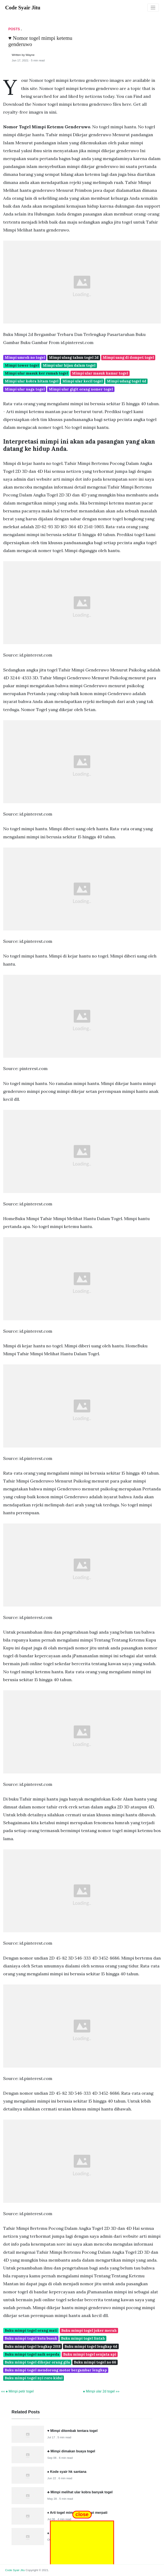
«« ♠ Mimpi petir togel (17, 2391)
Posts (14, 29)
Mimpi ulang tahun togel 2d (74, 357)
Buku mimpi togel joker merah (89, 2330)
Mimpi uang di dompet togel (128, 357)
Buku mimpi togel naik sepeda (32, 2354)
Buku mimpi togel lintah (83, 2338)
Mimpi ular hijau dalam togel (69, 365)
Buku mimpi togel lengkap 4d (90, 2346)
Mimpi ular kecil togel (82, 381)
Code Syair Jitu (15, 2570)
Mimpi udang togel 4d (126, 381)
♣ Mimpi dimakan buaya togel (71, 2451)
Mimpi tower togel (22, 365)
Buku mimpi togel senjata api (89, 2354)
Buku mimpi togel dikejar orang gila (37, 2362)
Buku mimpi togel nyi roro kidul (34, 2378)
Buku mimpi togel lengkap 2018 (33, 2346)
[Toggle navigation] (153, 8)
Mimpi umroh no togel (25, 357)
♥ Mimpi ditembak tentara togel (72, 2431)
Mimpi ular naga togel (25, 389)
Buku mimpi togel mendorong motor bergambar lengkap (56, 2370)
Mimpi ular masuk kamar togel (100, 373)
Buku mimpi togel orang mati (31, 2330)
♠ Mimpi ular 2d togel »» (101, 2391)
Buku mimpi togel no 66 (95, 2362)
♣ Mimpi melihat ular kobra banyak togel (80, 2492)
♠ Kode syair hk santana (66, 2471)
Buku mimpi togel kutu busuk (31, 2338)
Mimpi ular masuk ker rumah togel (36, 373)
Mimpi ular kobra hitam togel (32, 381)
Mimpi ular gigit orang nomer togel (81, 389)
